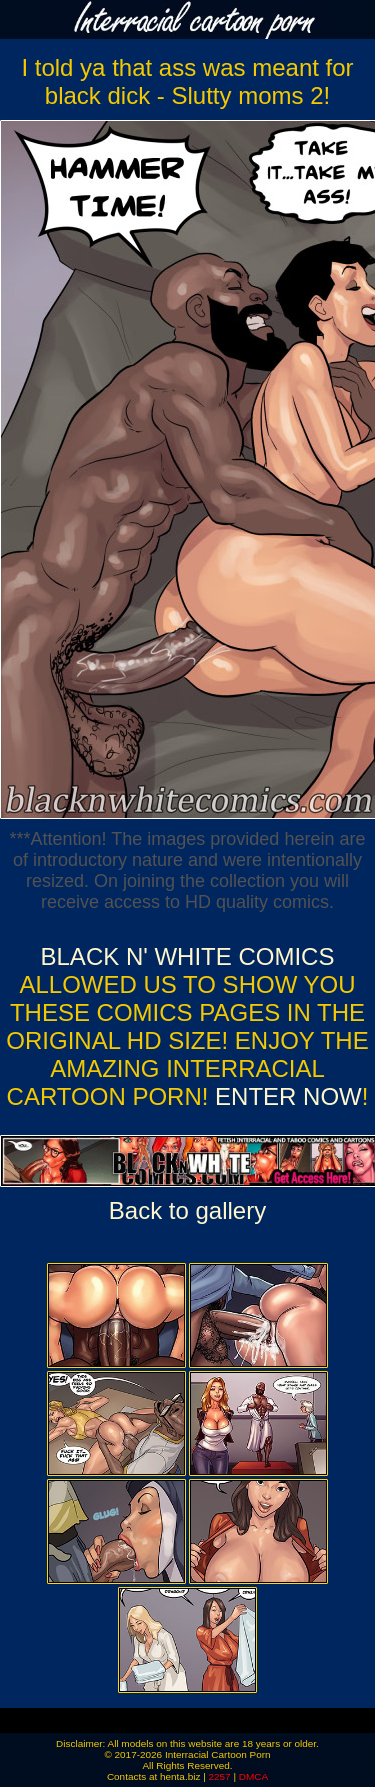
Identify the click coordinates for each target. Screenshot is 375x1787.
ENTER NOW (284, 1096)
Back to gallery (187, 1210)
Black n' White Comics (188, 956)
